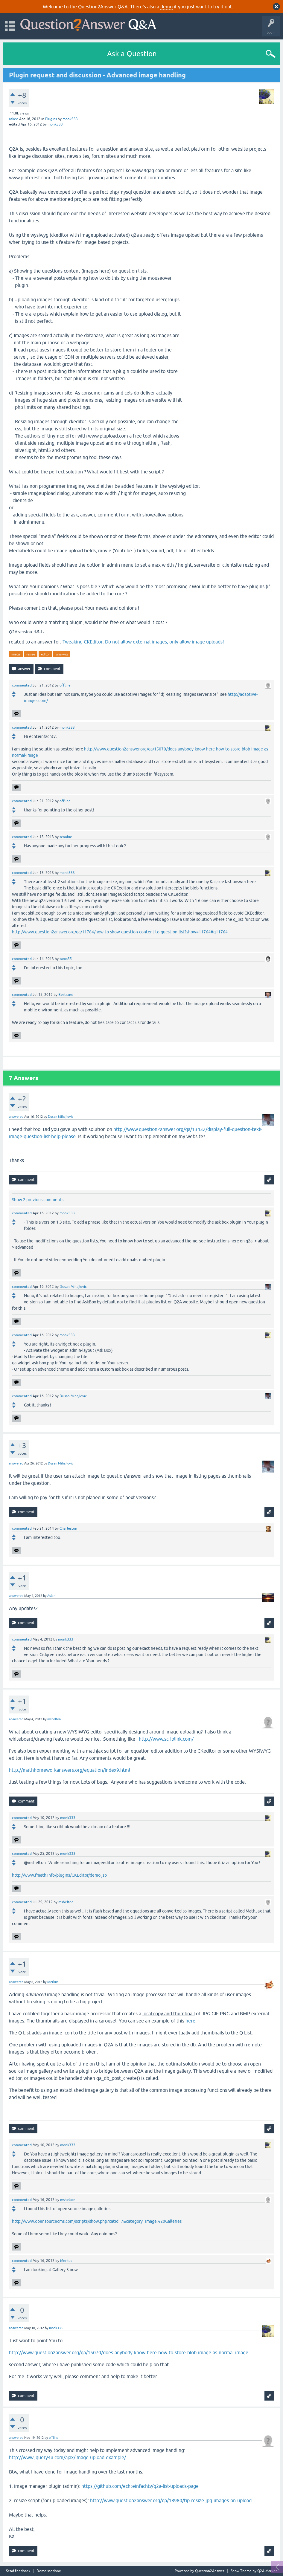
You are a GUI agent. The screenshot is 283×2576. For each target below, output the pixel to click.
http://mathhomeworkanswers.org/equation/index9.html (69, 1770)
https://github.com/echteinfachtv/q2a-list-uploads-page (140, 2486)
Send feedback (18, 2571)
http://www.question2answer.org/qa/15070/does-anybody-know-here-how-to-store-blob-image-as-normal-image (128, 2352)
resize (30, 654)
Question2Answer (209, 2571)
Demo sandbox (48, 2571)
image (15, 654)
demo (166, 6)
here (190, 2020)
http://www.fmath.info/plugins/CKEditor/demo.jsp (59, 1875)
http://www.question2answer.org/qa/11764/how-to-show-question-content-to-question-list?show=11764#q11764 (120, 931)
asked (13, 119)
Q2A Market (267, 2571)
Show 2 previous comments (37, 1199)
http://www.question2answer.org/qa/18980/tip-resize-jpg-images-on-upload (171, 2500)
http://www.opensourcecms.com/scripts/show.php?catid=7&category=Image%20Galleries (97, 2221)
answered (16, 1116)
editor (45, 654)
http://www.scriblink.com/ (166, 1739)
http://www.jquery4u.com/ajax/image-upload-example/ (67, 2457)
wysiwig (62, 654)
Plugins (51, 119)
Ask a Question (132, 54)
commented (22, 685)
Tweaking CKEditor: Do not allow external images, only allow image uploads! (143, 641)
